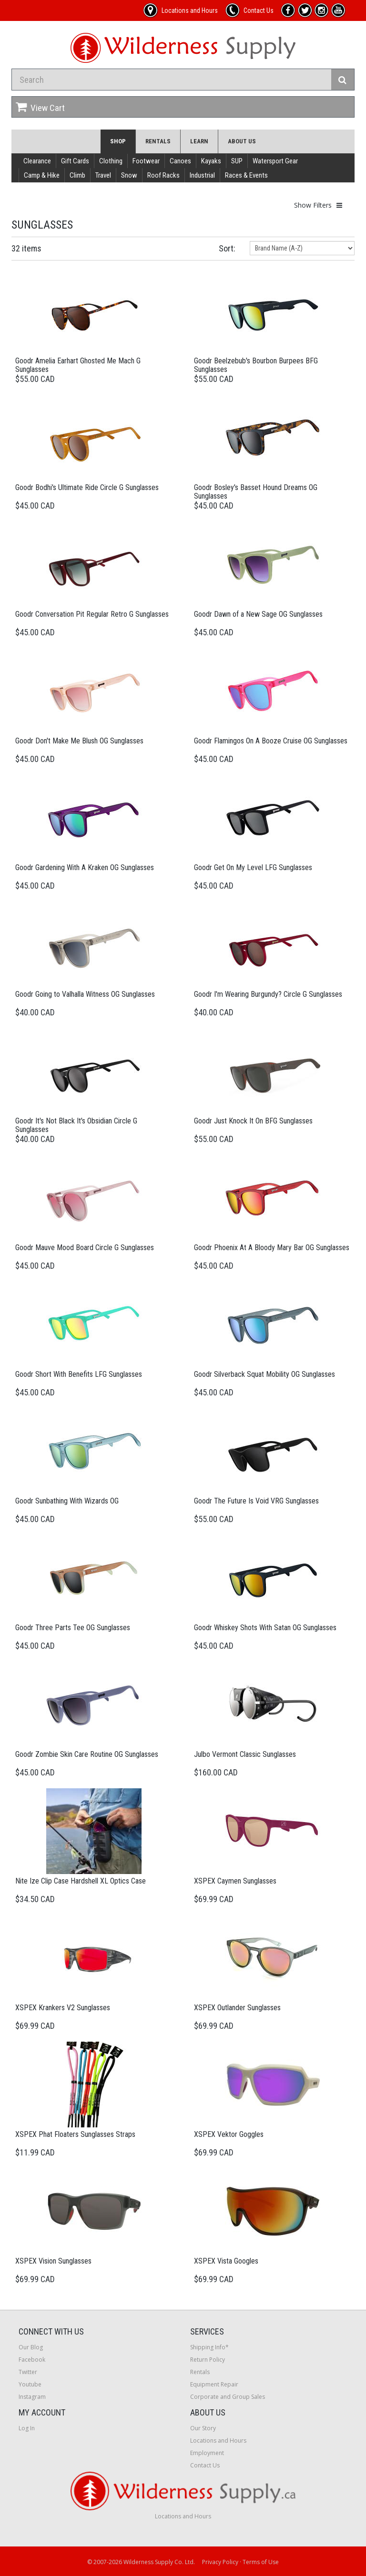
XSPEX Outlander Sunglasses (237, 2007)
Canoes (180, 161)
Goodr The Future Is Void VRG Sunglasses (256, 1500)
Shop (118, 141)
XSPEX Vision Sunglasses (53, 2260)
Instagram (32, 2397)
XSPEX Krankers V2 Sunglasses (62, 2007)
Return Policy (207, 2359)
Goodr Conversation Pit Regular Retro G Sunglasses (92, 614)
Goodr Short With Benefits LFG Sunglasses (78, 1374)
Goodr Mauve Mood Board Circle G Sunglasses (84, 1247)
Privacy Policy (220, 2562)
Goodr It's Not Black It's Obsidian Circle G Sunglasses (76, 1125)
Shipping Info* (209, 2347)
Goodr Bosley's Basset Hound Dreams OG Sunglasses (255, 492)
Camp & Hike (42, 175)
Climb (77, 175)
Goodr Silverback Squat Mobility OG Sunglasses (264, 1374)
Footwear (146, 161)
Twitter (28, 2372)
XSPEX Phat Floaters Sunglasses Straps (75, 2134)
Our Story (203, 2428)
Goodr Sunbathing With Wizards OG (67, 1500)
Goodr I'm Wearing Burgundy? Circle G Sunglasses (268, 994)
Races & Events (246, 175)
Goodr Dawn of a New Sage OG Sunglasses (258, 614)
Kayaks (211, 161)
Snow (129, 175)
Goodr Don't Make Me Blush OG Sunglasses (79, 740)
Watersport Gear (275, 161)
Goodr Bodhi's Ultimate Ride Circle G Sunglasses (87, 487)
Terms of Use (261, 2562)
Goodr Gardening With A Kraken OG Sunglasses (84, 867)
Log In (27, 2428)
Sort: (227, 248)
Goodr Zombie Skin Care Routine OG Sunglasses (86, 1754)
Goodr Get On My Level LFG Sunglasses (253, 867)
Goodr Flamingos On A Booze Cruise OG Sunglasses (270, 740)
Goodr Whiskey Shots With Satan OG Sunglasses (265, 1627)
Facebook (32, 2359)
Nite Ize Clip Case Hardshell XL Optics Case (80, 1880)
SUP (237, 161)
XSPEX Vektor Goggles (229, 2134)
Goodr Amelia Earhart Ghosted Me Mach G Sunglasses (78, 365)
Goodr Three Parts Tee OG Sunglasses (72, 1627)
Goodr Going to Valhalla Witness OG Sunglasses (85, 994)
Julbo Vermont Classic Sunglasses (245, 1754)
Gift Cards (75, 161)
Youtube (30, 2384)
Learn (199, 141)
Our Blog (31, 2347)
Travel (103, 175)
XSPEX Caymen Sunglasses (235, 1880)
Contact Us (205, 2465)
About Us (242, 141)
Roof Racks (163, 175)
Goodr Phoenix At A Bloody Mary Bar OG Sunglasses (271, 1247)
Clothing (110, 161)
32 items (26, 248)
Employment (207, 2453)
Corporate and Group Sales (227, 2397)
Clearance (37, 161)
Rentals (158, 141)
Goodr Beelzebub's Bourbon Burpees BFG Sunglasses (256, 365)
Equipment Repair (214, 2384)
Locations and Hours (218, 2440)
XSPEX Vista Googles (226, 2260)
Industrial (202, 175)
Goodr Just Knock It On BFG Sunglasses (253, 1120)
